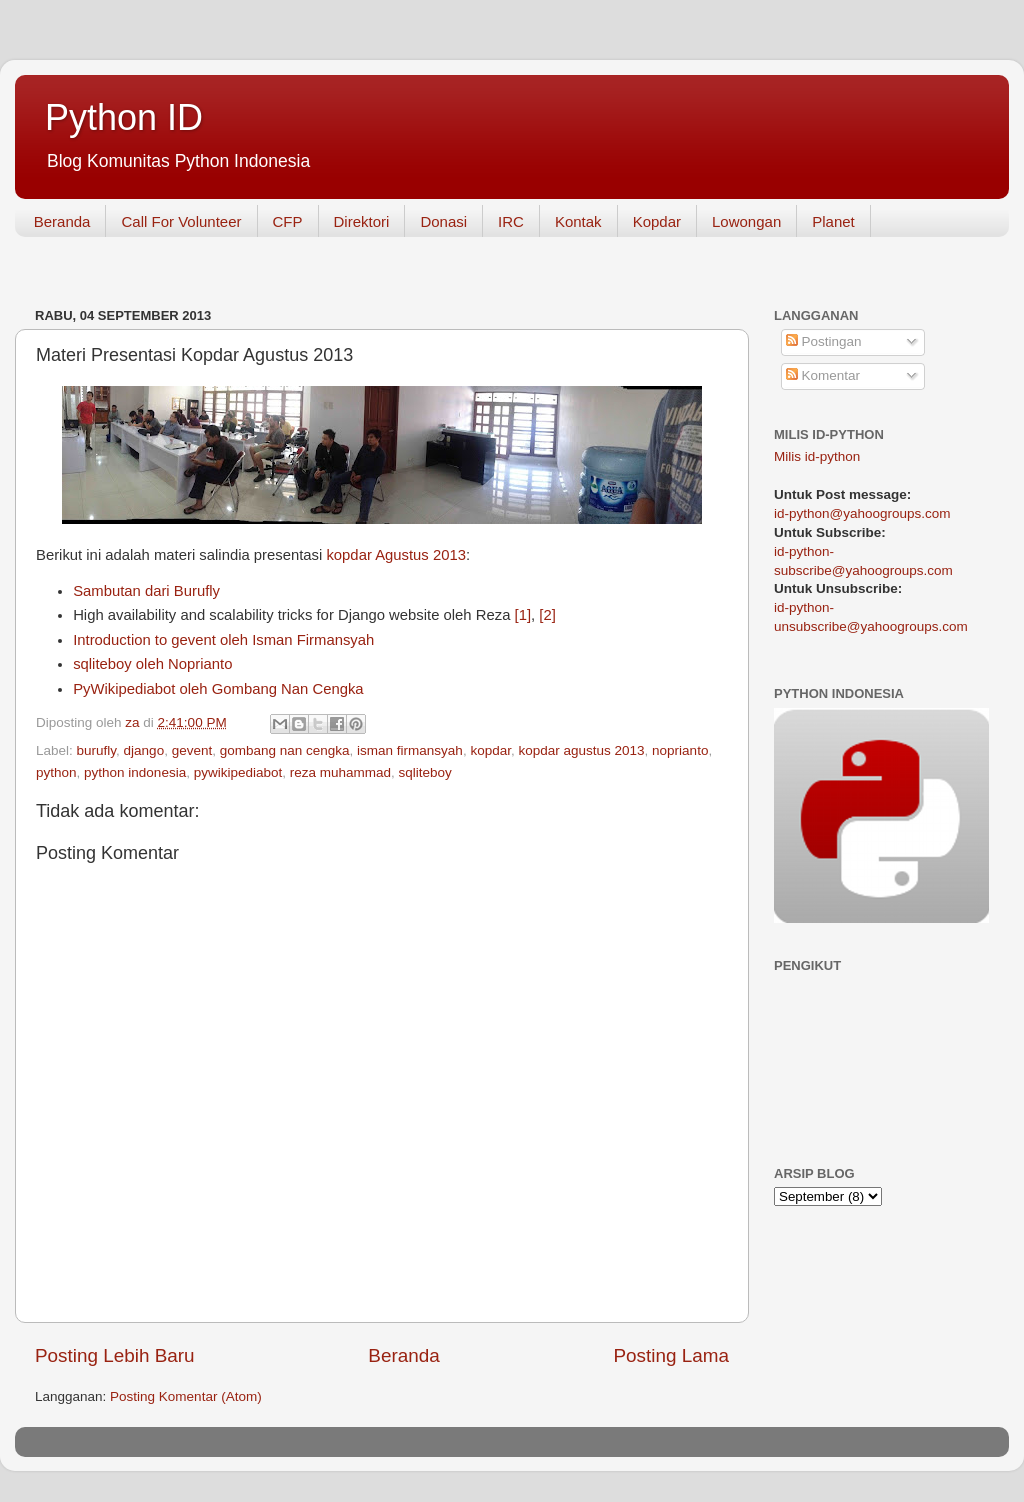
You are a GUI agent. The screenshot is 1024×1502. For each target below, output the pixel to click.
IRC (511, 221)
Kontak (578, 221)
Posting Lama (671, 1355)
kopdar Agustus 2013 (395, 555)
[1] (523, 615)
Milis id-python (817, 456)
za (134, 722)
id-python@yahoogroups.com (862, 513)
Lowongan (746, 221)
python (56, 772)
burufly (97, 750)
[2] (547, 615)
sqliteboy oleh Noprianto (152, 664)
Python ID (124, 117)
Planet (833, 221)
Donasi (443, 221)
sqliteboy (425, 772)
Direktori (362, 221)
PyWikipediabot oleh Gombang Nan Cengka (218, 689)
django (144, 750)
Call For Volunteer (181, 221)
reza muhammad (340, 772)
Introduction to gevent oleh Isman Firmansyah (223, 640)
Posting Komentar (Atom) (186, 1396)
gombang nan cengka (285, 750)
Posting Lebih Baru (115, 1355)
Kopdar (657, 221)
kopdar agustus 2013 (581, 750)
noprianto (680, 750)
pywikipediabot (238, 772)
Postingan (824, 341)
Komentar (823, 375)
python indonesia (135, 772)
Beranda (62, 221)
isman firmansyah (410, 750)
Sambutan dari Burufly (146, 591)
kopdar (490, 750)
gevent (192, 750)
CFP (288, 221)
